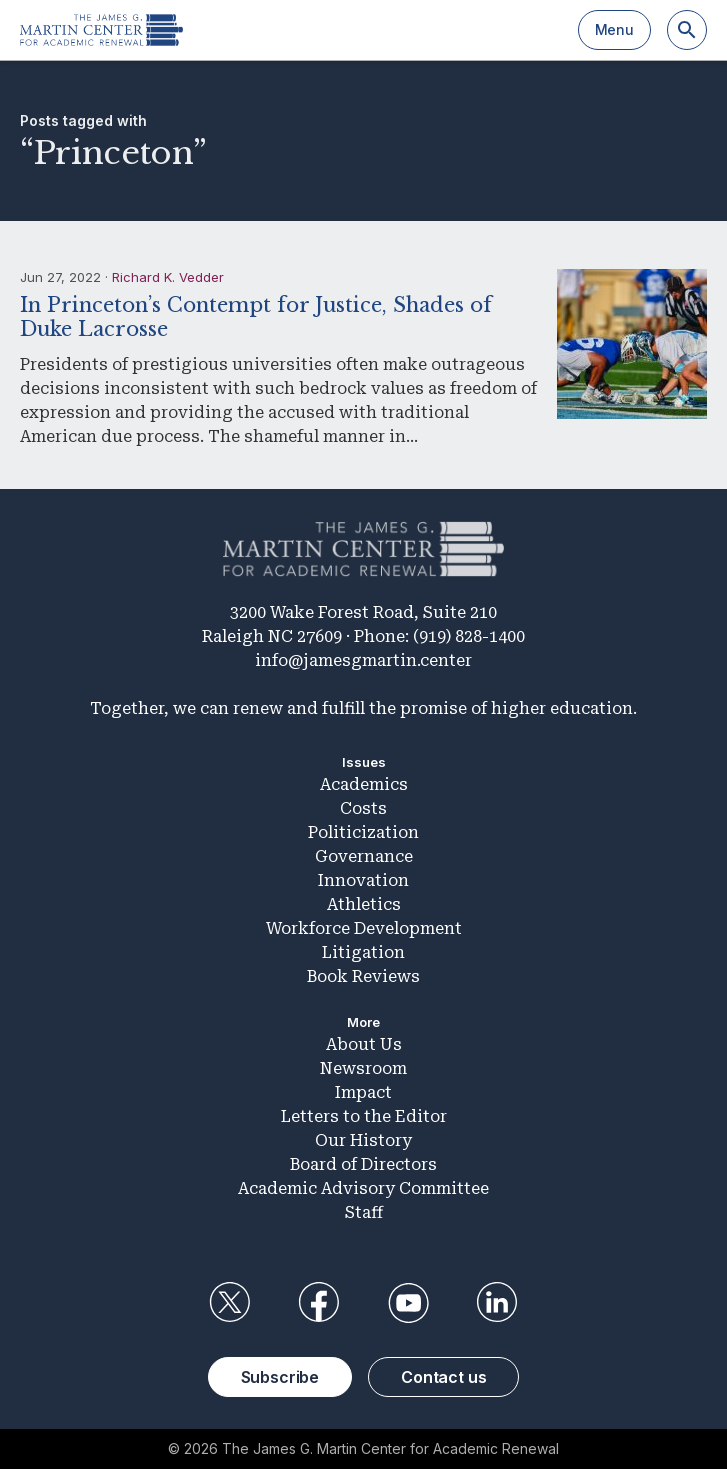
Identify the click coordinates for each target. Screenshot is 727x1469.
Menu (614, 29)
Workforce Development (364, 928)
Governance (364, 856)
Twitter (230, 1303)
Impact (363, 1092)
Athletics (364, 904)
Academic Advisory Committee (363, 1188)
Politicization (363, 832)
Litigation (363, 952)
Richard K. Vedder (168, 277)
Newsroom (363, 1068)
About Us (364, 1044)
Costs (363, 808)
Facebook (319, 1303)
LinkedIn (497, 1303)
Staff (364, 1212)
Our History (363, 1140)
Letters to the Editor (364, 1116)
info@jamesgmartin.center (363, 660)
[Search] (687, 30)
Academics (364, 784)
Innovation (363, 880)
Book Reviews (363, 976)
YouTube (408, 1303)
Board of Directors (363, 1164)
